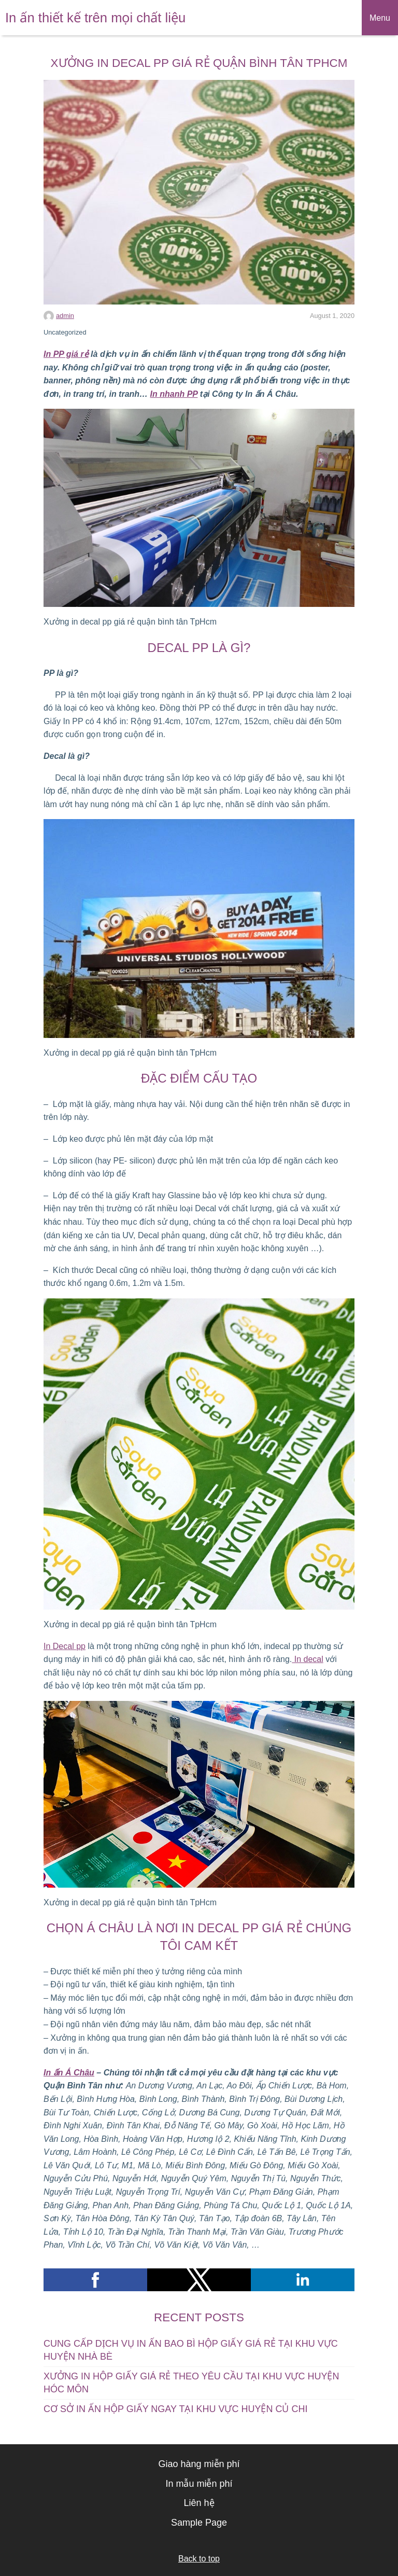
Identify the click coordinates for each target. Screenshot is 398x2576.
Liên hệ (198, 2503)
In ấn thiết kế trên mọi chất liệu (95, 17)
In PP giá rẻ (66, 354)
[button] (95, 2279)
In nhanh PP (174, 394)
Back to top (199, 2558)
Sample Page (199, 2522)
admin (65, 316)
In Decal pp (65, 1646)
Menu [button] (379, 17)
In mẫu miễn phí (198, 2483)
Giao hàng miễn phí (198, 2464)
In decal (307, 1659)
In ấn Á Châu (69, 2072)
